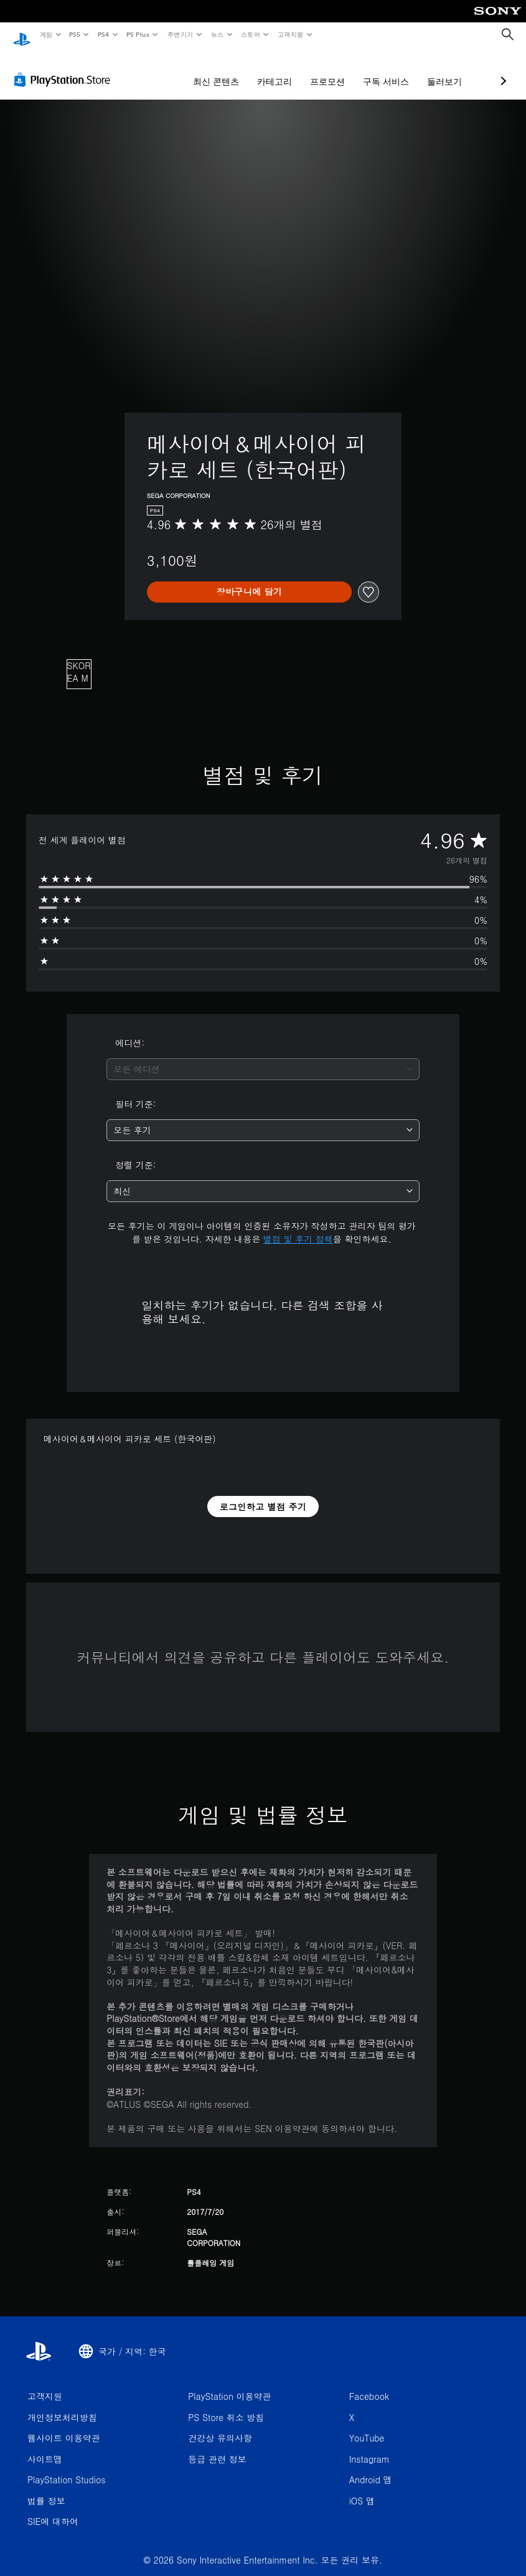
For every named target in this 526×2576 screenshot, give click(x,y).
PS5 (75, 34)
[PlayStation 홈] (21, 34)
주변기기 (180, 34)
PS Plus (137, 34)
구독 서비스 (320, 69)
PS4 (103, 34)
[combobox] (263, 1057)
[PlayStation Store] (65, 68)
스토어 (250, 34)
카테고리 (208, 69)
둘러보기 (378, 69)
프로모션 (261, 69)
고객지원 (291, 34)
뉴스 (217, 34)
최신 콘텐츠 (150, 69)
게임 (45, 34)
